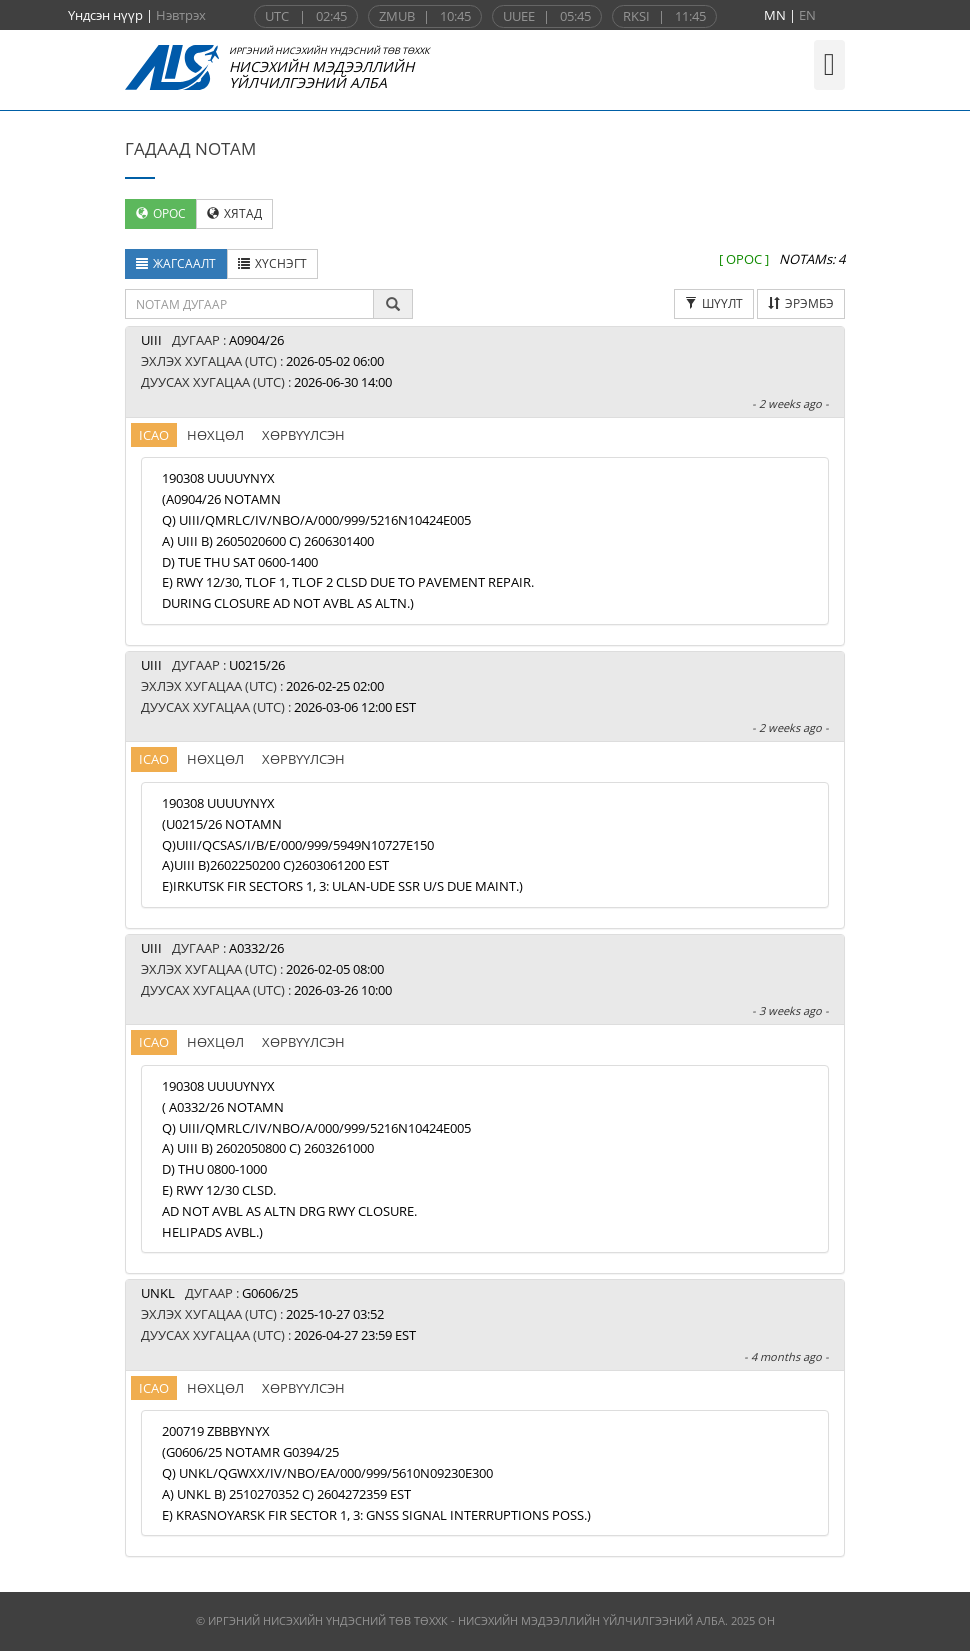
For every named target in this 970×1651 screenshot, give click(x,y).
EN (807, 15)
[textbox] (249, 304)
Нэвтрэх (181, 15)
